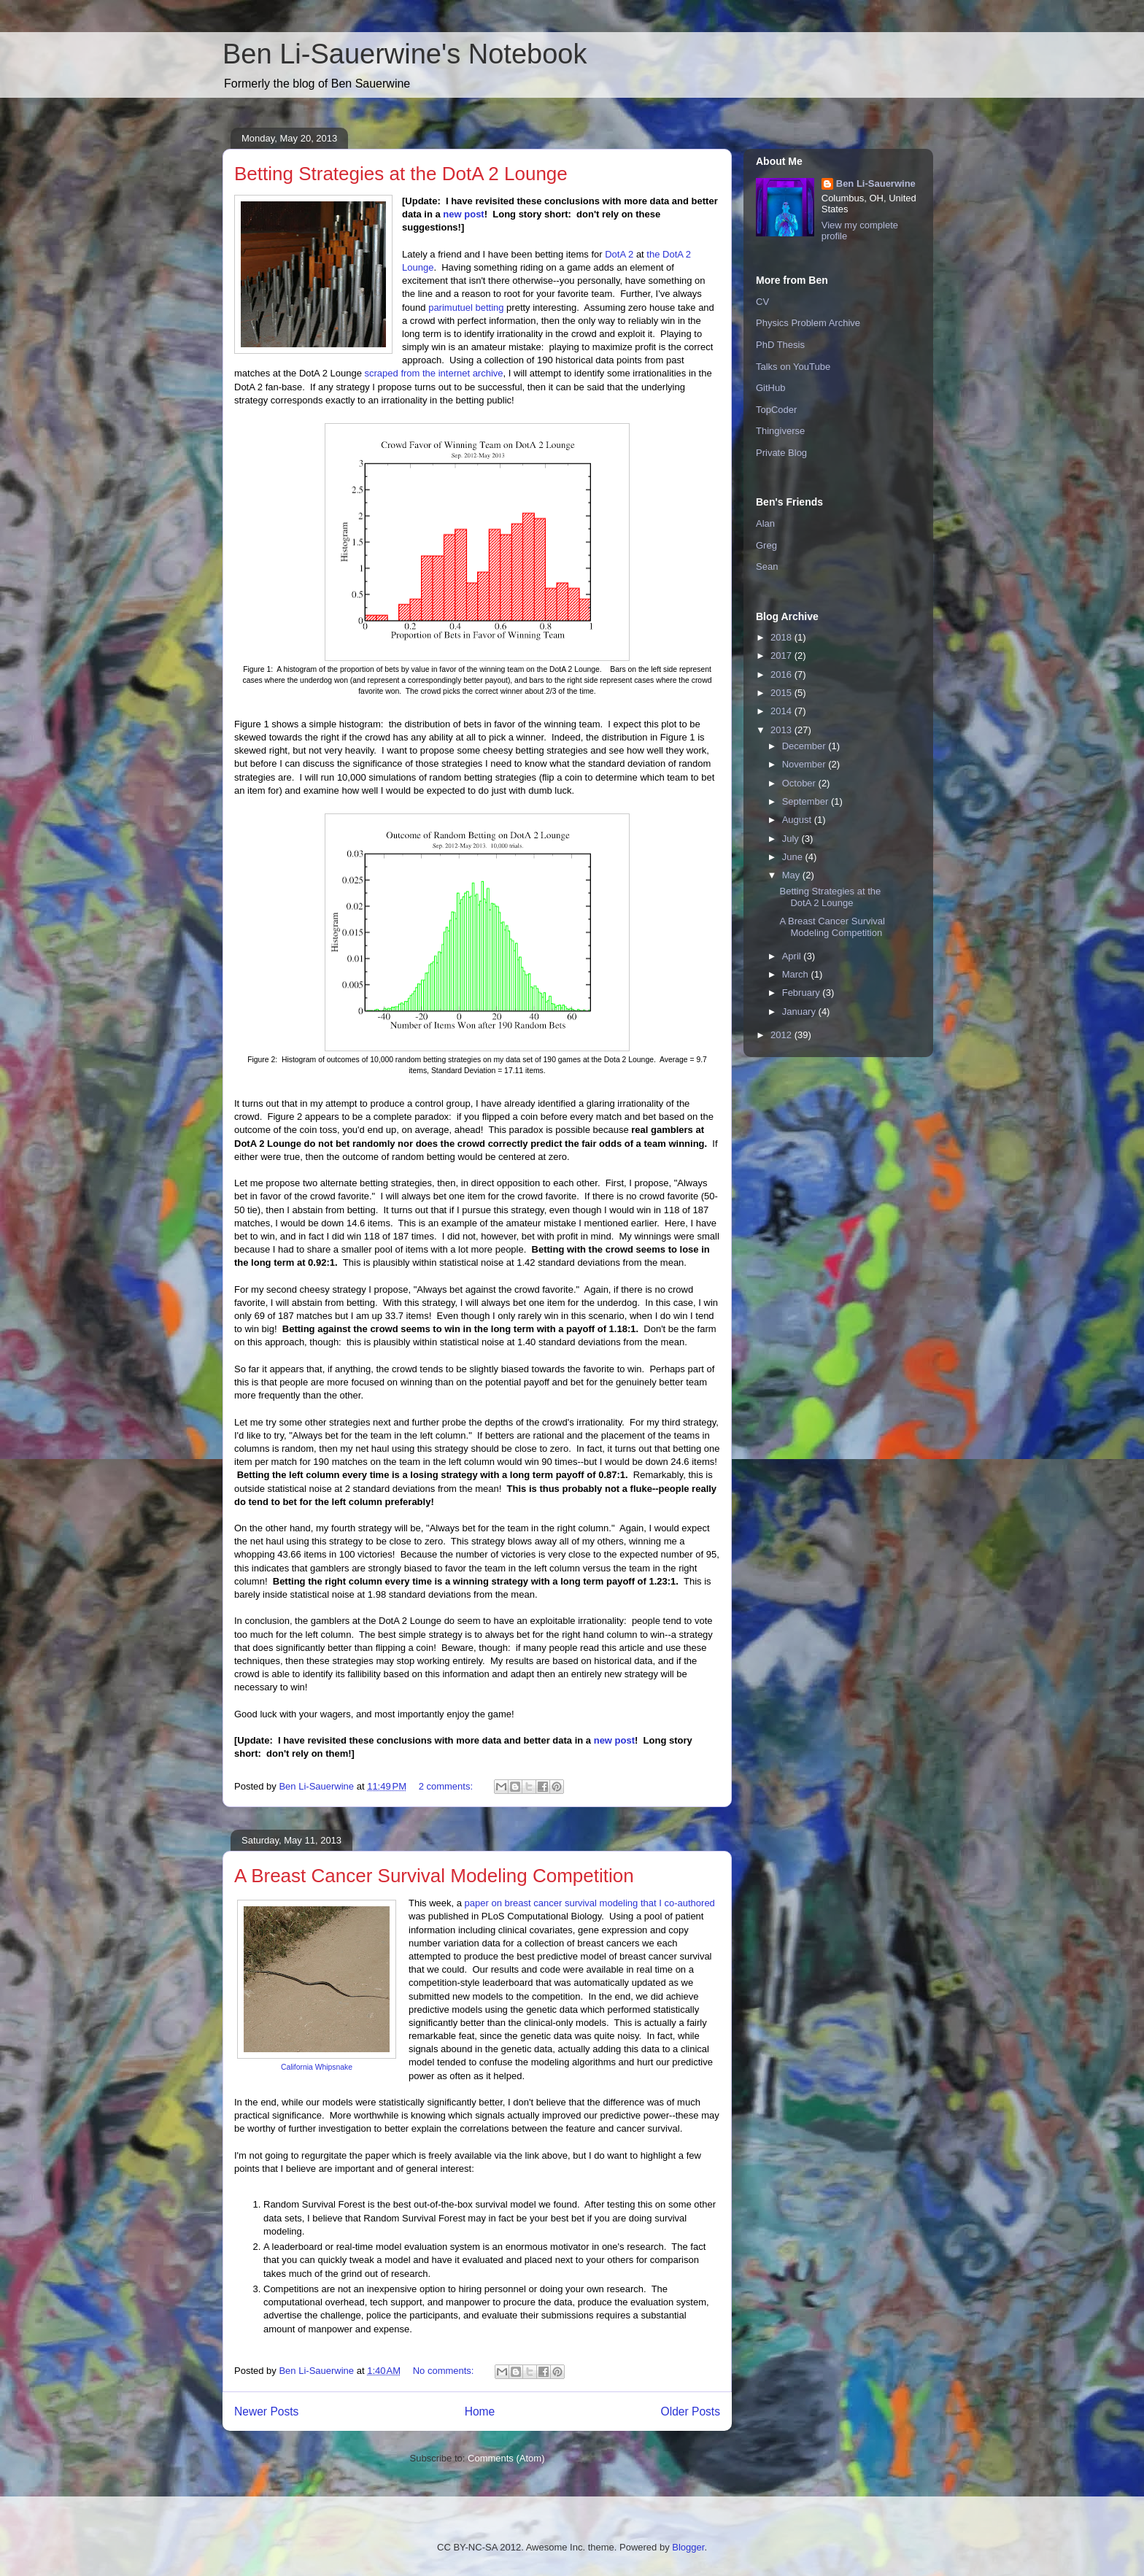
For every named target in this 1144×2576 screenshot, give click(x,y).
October (800, 783)
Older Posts (690, 2411)
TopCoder (776, 409)
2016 (782, 674)
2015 (782, 692)
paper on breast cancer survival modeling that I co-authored (590, 1903)
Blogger (688, 2547)
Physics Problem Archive (808, 322)
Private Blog (781, 452)
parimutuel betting (465, 307)
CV (762, 301)
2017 (782, 655)
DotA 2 (619, 254)
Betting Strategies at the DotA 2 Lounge (401, 174)
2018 (782, 637)
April (793, 956)
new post (463, 214)
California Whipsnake (316, 2067)
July (792, 838)
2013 (782, 729)
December (805, 745)
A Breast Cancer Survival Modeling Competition (434, 1876)
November (805, 764)
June (793, 856)
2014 (782, 710)
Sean (767, 566)
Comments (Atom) (506, 2458)
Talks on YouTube (793, 366)
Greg (766, 545)
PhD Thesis (780, 344)
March (796, 974)
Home (480, 2411)
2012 (782, 1034)
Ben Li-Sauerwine (876, 183)
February (802, 992)
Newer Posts (266, 2411)
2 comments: (447, 1786)
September (806, 801)
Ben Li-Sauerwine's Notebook (405, 54)
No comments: (444, 2370)
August (798, 819)
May (792, 875)
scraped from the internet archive (434, 373)
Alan (765, 523)
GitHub (770, 387)
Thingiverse (780, 430)
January (800, 1011)
